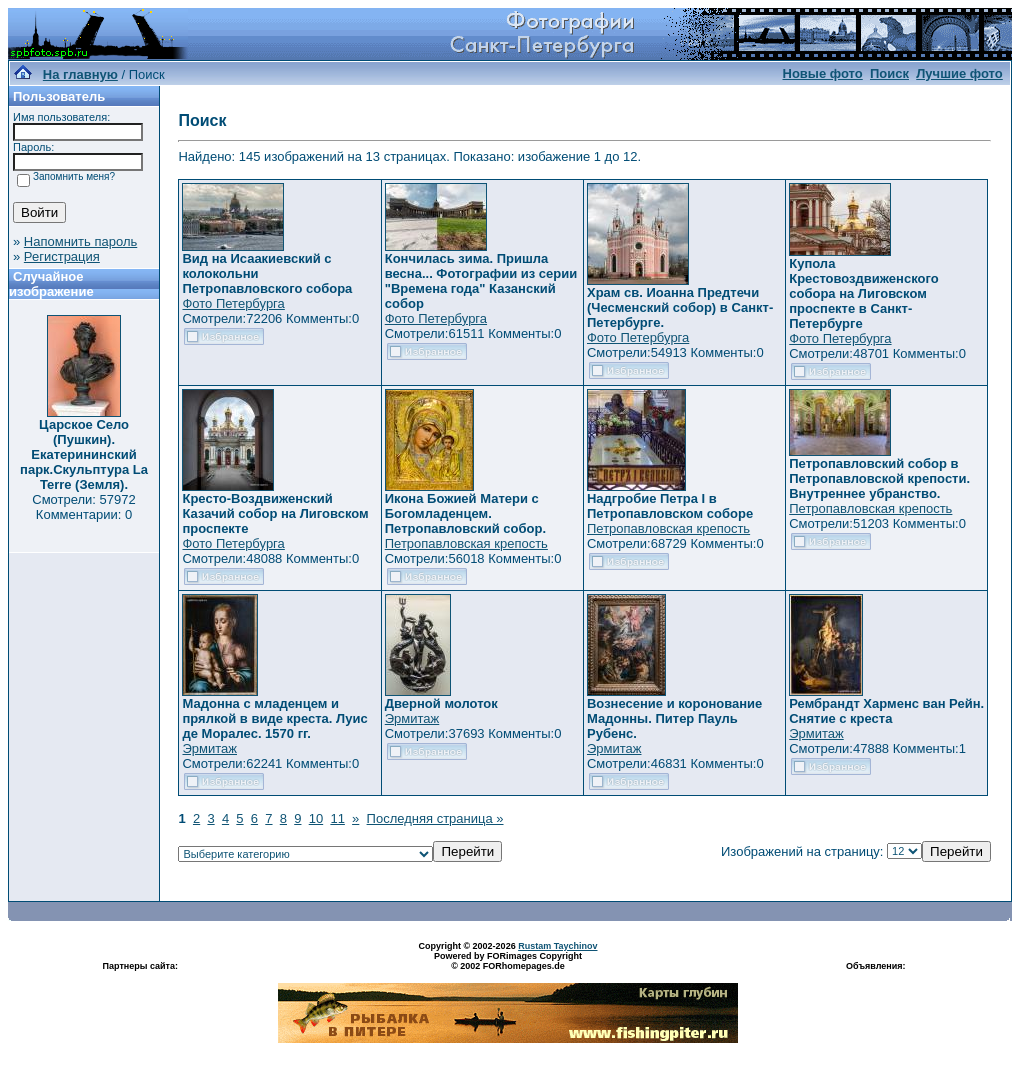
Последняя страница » (435, 818)
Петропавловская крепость (466, 543)
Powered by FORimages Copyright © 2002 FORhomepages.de (508, 961)
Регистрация (62, 256)
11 (337, 818)
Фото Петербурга (233, 303)
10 (316, 818)
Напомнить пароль (80, 241)
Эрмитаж (209, 748)
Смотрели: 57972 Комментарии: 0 (83, 507)
